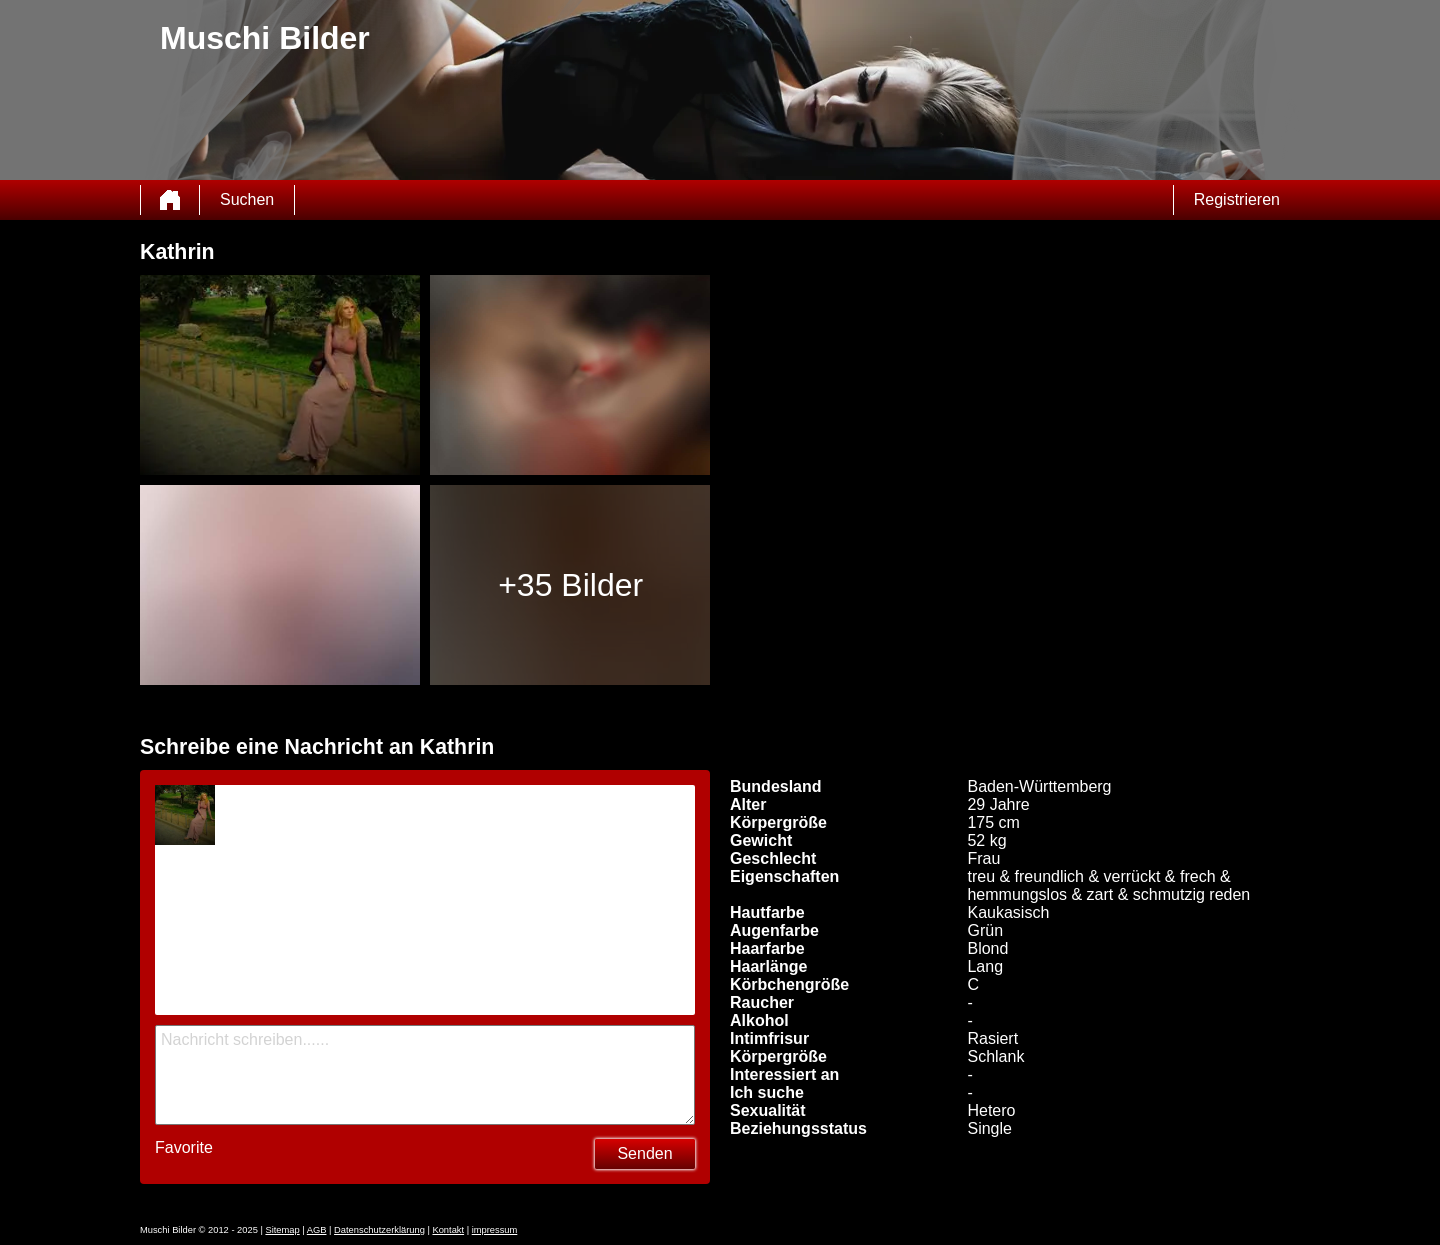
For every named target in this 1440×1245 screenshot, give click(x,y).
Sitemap (282, 1230)
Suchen (247, 199)
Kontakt (448, 1230)
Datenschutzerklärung (379, 1230)
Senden (644, 1153)
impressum (495, 1230)
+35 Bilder (570, 585)
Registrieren (1237, 199)
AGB (317, 1230)
